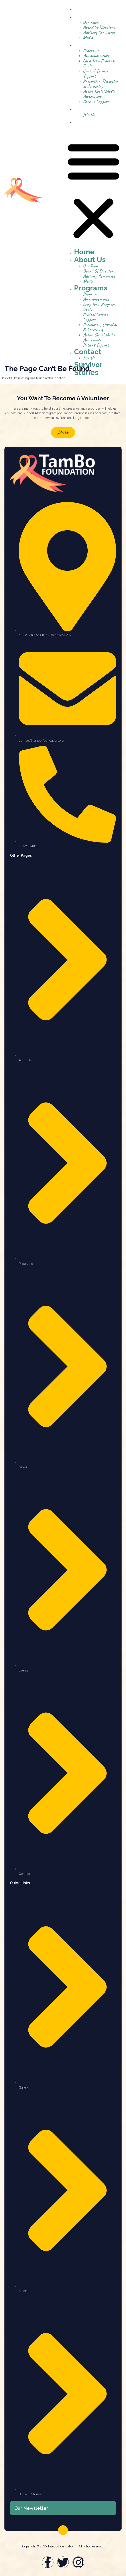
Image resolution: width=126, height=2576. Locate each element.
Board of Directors (99, 27)
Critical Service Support (95, 73)
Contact (87, 108)
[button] (93, 190)
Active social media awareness (99, 93)
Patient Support (96, 101)
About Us (90, 16)
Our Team (90, 22)
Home (84, 8)
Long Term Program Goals (99, 63)
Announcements (96, 56)
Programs (90, 44)
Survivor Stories (88, 125)
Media (88, 37)
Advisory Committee (99, 32)
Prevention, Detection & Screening (100, 83)
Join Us (89, 114)
